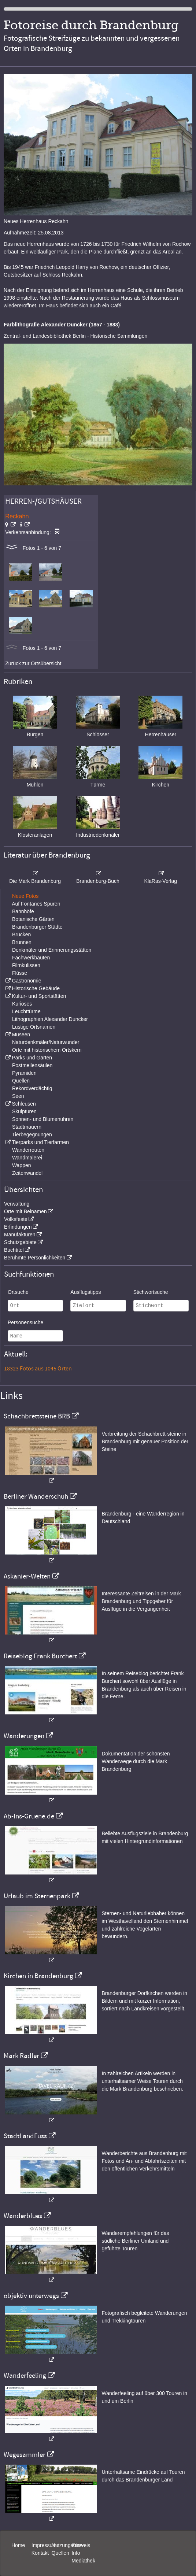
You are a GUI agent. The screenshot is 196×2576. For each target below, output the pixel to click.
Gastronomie (26, 981)
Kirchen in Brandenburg (38, 1976)
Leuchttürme (26, 1011)
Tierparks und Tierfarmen (40, 1142)
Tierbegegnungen (32, 1134)
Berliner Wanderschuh (36, 1496)
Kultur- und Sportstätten (39, 996)
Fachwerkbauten (31, 958)
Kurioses (22, 1004)
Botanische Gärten (33, 919)
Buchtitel (14, 1250)
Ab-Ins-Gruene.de (29, 1816)
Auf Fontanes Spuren (36, 904)
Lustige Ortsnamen (33, 1027)
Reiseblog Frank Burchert (40, 1656)
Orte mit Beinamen (25, 1211)
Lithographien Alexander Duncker (50, 1019)
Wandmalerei (27, 1158)
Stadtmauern (26, 1127)
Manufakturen (20, 1234)
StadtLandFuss (25, 2136)
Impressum (44, 2545)
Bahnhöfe (23, 911)
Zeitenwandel (27, 1173)
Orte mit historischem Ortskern (47, 1050)
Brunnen (22, 942)
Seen (18, 1096)
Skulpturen (24, 1111)
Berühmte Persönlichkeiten (34, 1258)
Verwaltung (16, 1204)
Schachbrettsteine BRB (37, 1416)
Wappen (21, 1165)
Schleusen (24, 1104)
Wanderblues (23, 2216)
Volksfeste (15, 1219)
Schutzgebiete (20, 1242)
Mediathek (83, 2561)
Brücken (21, 934)
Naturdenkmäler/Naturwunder (45, 1042)
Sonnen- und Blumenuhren (42, 1119)
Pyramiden (24, 1073)
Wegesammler (24, 2454)
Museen (21, 1034)
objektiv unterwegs (31, 2295)
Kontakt (40, 2553)
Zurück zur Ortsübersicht (33, 663)
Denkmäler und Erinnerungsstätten (51, 950)
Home (18, 2545)
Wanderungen (24, 1736)
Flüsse (19, 973)
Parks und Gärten (32, 1058)
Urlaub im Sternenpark (37, 1896)
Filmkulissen (26, 965)
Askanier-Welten (27, 1576)
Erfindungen (18, 1227)
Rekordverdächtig (32, 1088)
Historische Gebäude (36, 988)
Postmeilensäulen (32, 1065)
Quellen (21, 1081)
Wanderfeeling (25, 2375)
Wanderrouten (28, 1150)
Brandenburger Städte (37, 927)
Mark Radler (21, 2055)
